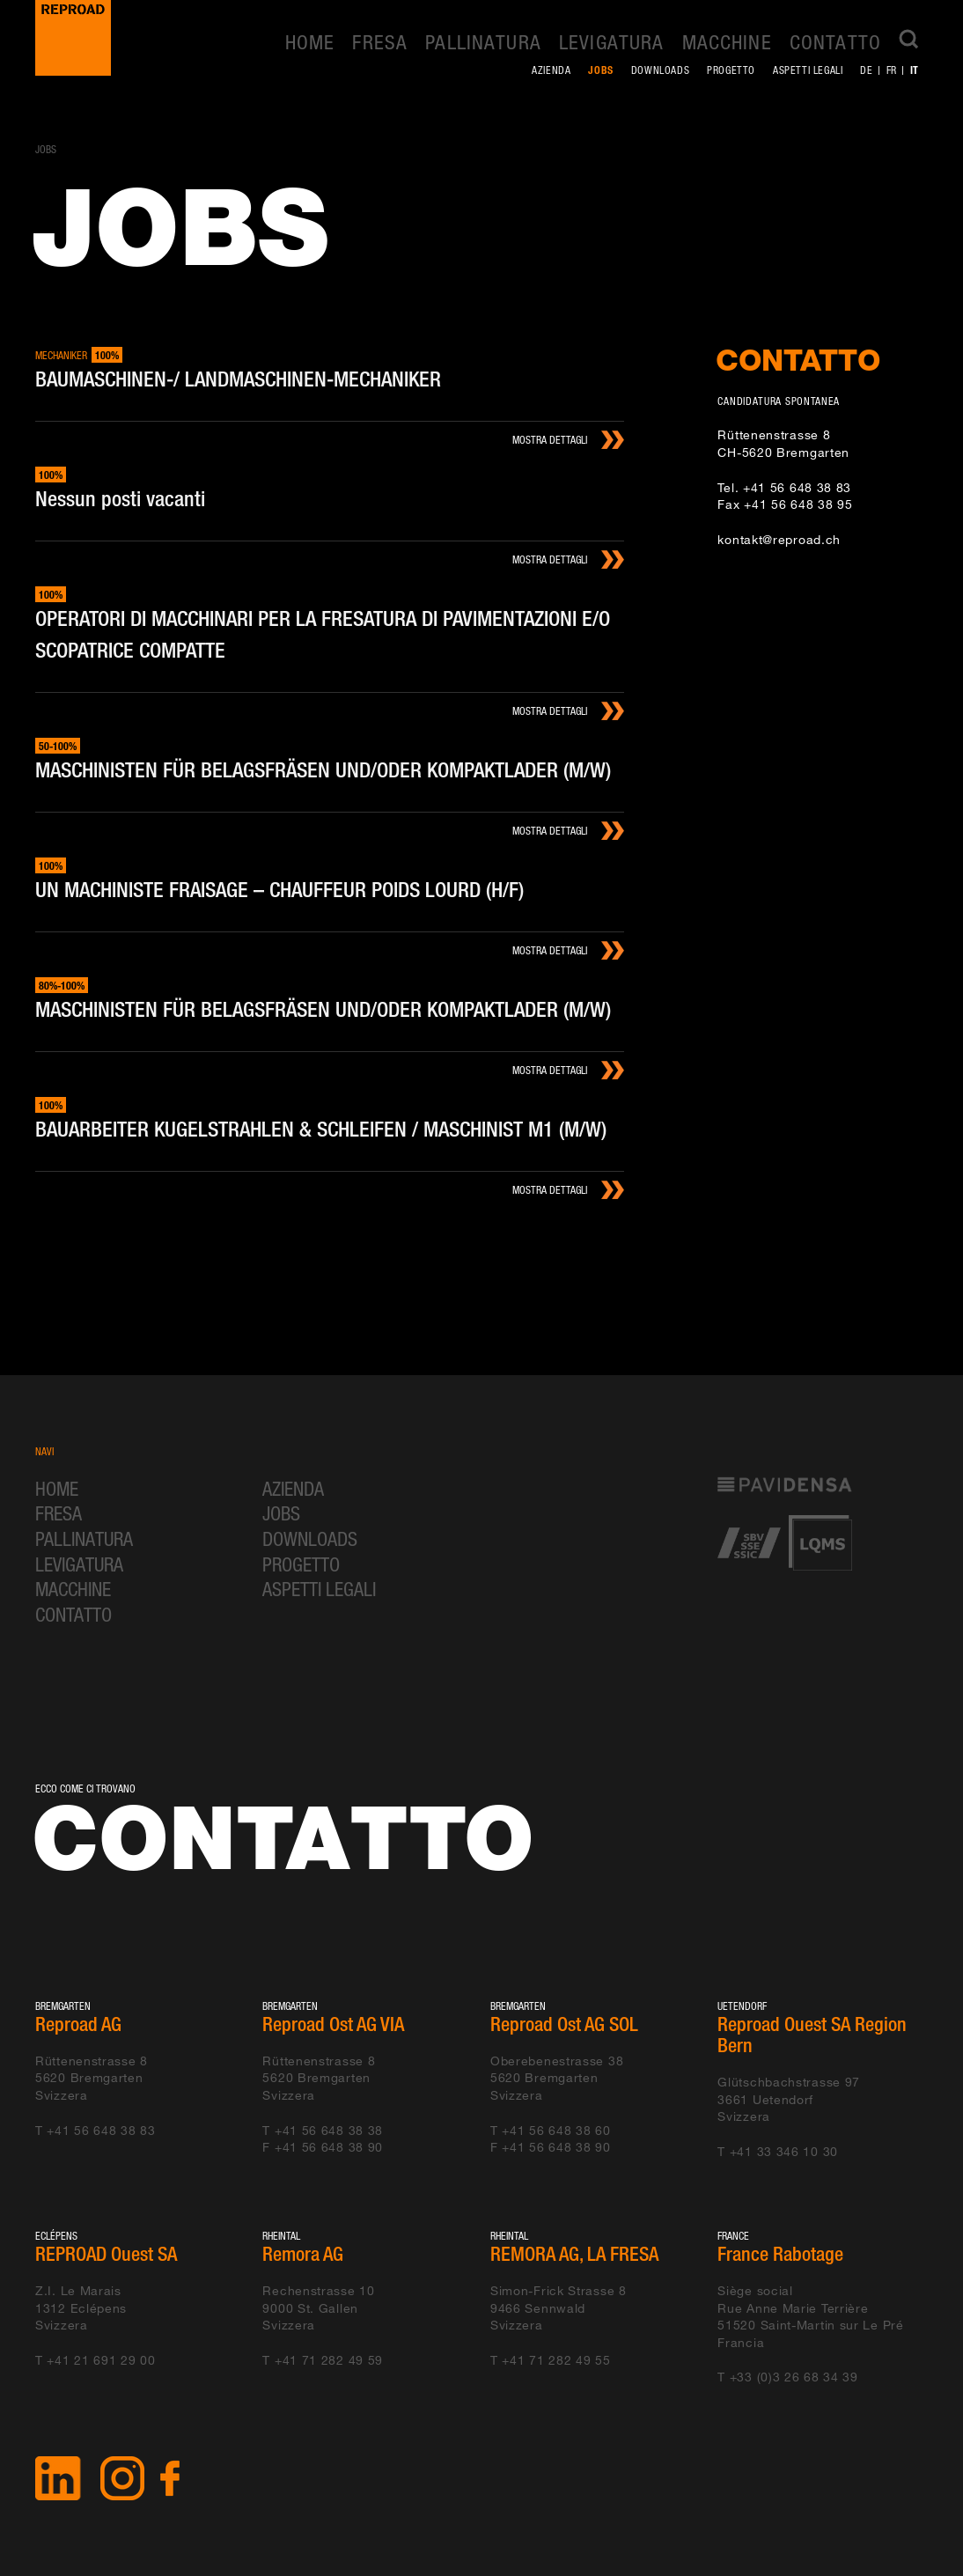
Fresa (380, 42)
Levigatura (612, 42)
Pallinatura (483, 42)
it (914, 70)
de (866, 70)
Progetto (731, 70)
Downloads (660, 70)
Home (310, 42)
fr (891, 70)
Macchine (727, 42)
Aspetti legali (807, 70)
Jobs (600, 70)
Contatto (835, 42)
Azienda (551, 70)
